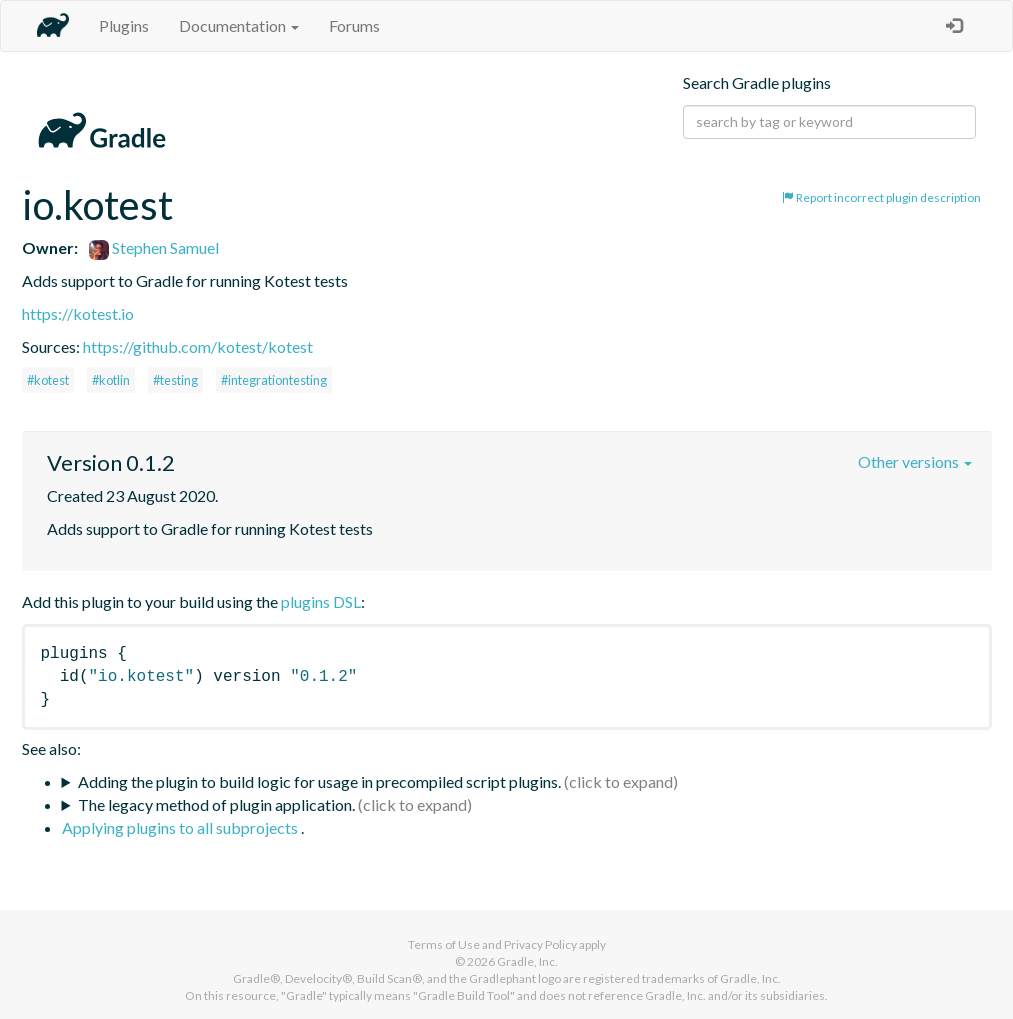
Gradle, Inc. (527, 961)
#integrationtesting (274, 380)
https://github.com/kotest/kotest (198, 346)
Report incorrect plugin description (881, 197)
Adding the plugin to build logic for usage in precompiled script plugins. (319, 781)
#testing (175, 380)
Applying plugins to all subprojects (181, 827)
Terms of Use (444, 944)
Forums (354, 25)
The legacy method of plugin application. (216, 804)
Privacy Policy (540, 944)
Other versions (915, 461)
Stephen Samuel (154, 247)
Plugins (124, 25)
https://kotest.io (78, 313)
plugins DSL (321, 601)
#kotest (48, 380)
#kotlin (111, 380)
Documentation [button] (239, 25)
